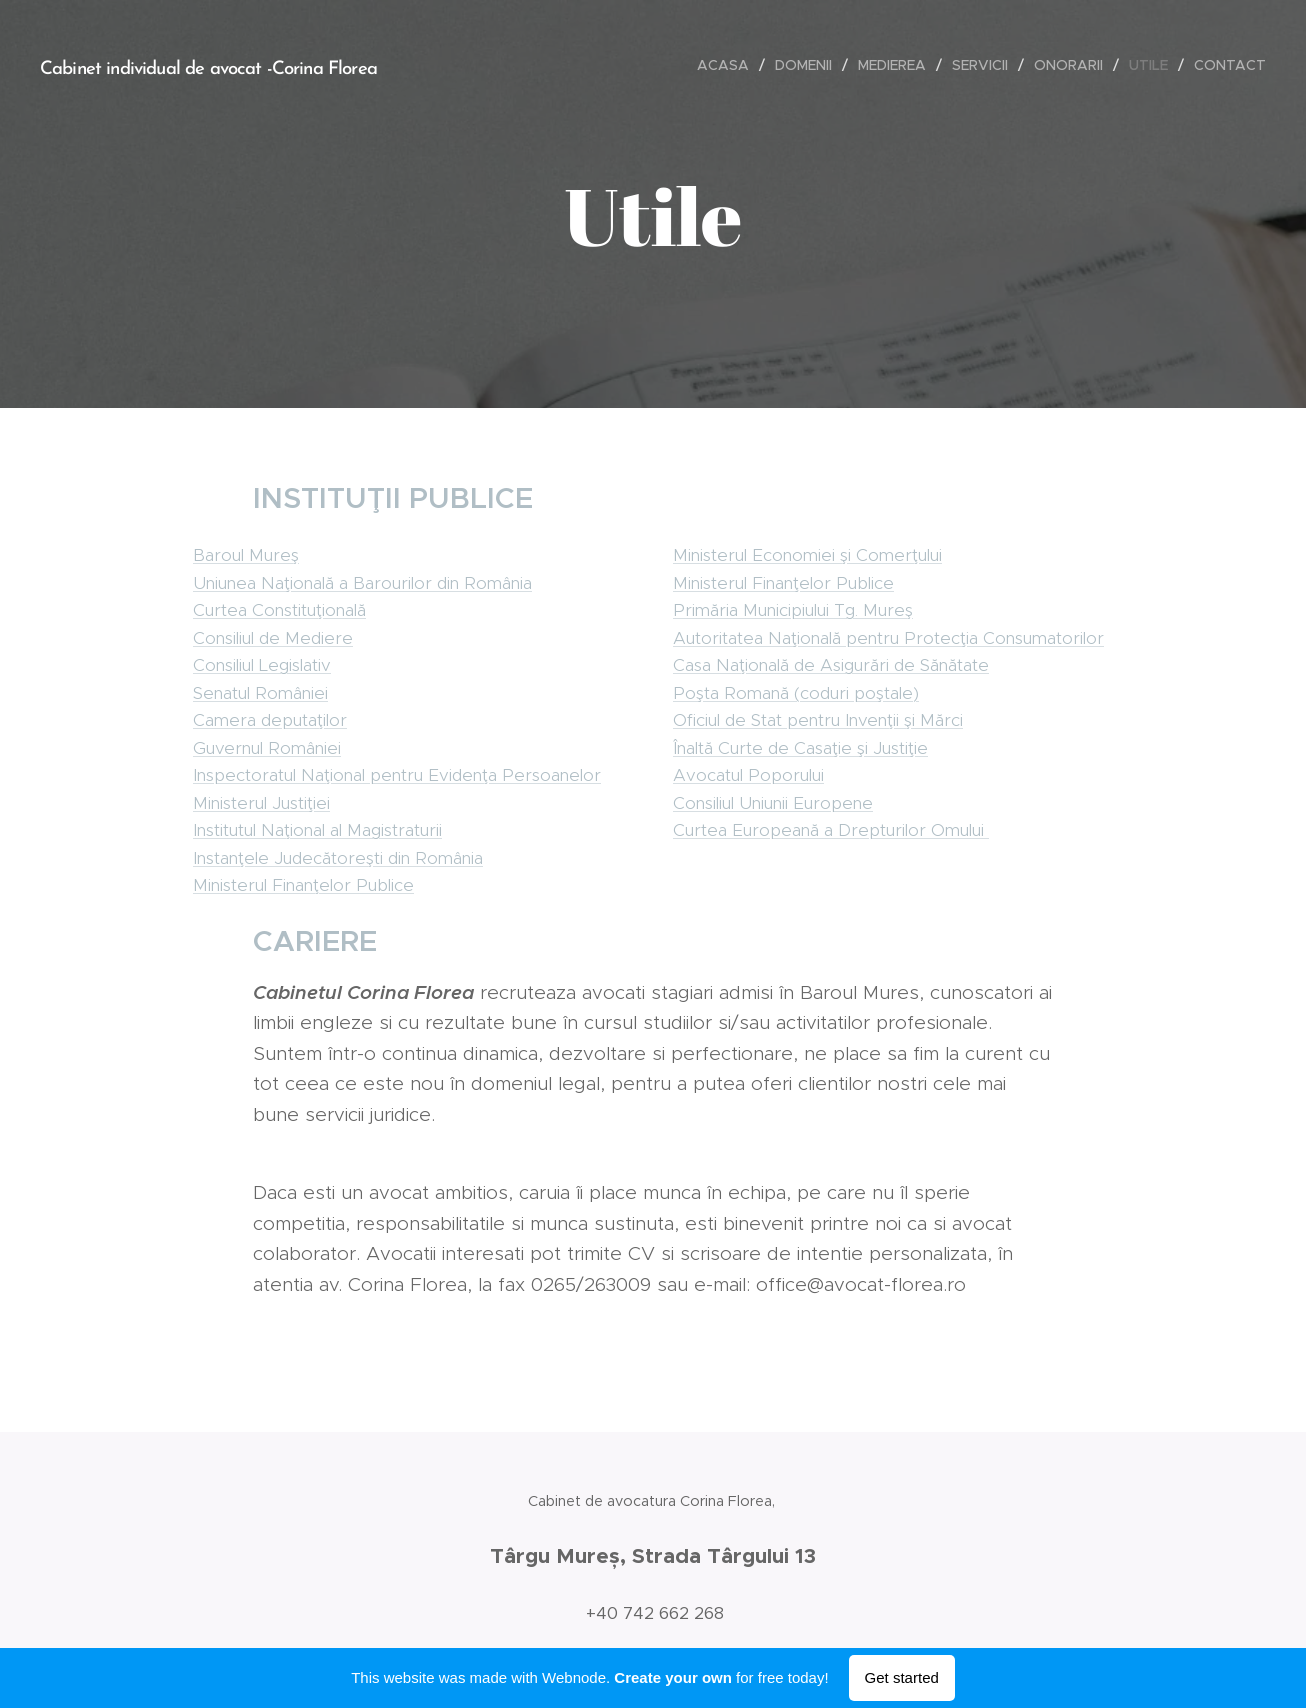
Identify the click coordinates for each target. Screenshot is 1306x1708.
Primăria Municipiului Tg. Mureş (793, 610)
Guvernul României (267, 747)
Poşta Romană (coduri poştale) (796, 692)
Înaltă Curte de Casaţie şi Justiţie (800, 747)
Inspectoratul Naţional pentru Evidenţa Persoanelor (397, 775)
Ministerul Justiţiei (261, 802)
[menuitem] (728, 65)
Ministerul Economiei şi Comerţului (807, 555)
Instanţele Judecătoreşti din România (338, 857)
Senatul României (260, 692)
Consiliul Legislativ (262, 665)
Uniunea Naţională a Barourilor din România (362, 582)
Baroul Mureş (246, 555)
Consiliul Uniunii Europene (773, 802)
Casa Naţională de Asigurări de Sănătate (831, 665)
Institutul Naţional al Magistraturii (317, 830)
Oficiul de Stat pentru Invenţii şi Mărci (818, 720)
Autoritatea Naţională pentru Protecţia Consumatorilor (888, 637)
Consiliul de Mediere (273, 637)
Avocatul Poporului (748, 775)
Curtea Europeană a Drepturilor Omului (831, 830)
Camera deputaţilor (270, 720)
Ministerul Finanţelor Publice (303, 885)
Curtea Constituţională (279, 610)
